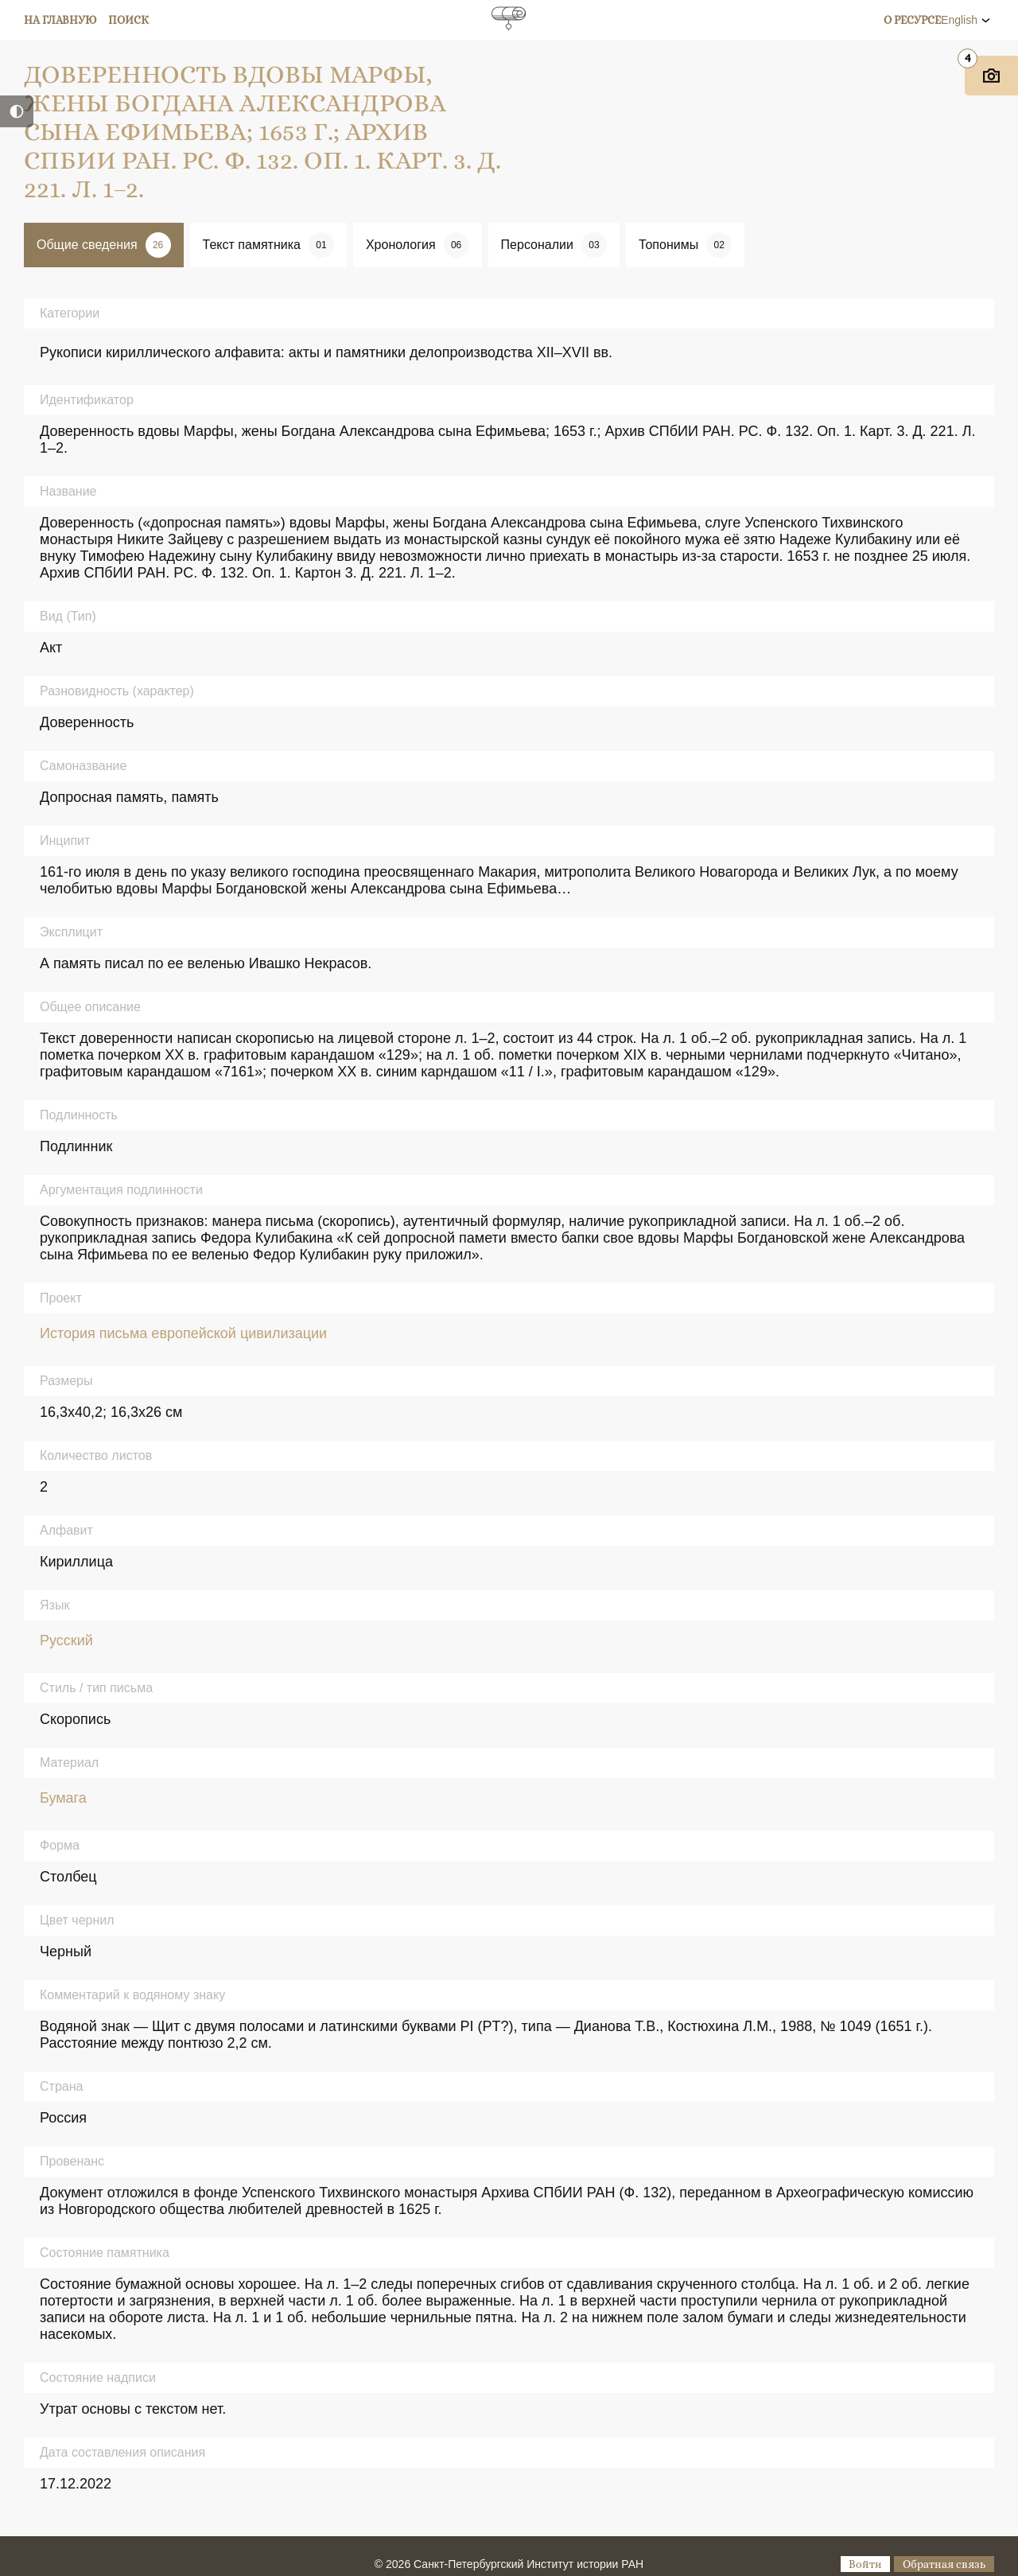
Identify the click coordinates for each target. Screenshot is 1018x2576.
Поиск (128, 20)
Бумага (63, 1798)
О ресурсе (912, 20)
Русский (66, 1640)
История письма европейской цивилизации (183, 1333)
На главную (60, 20)
